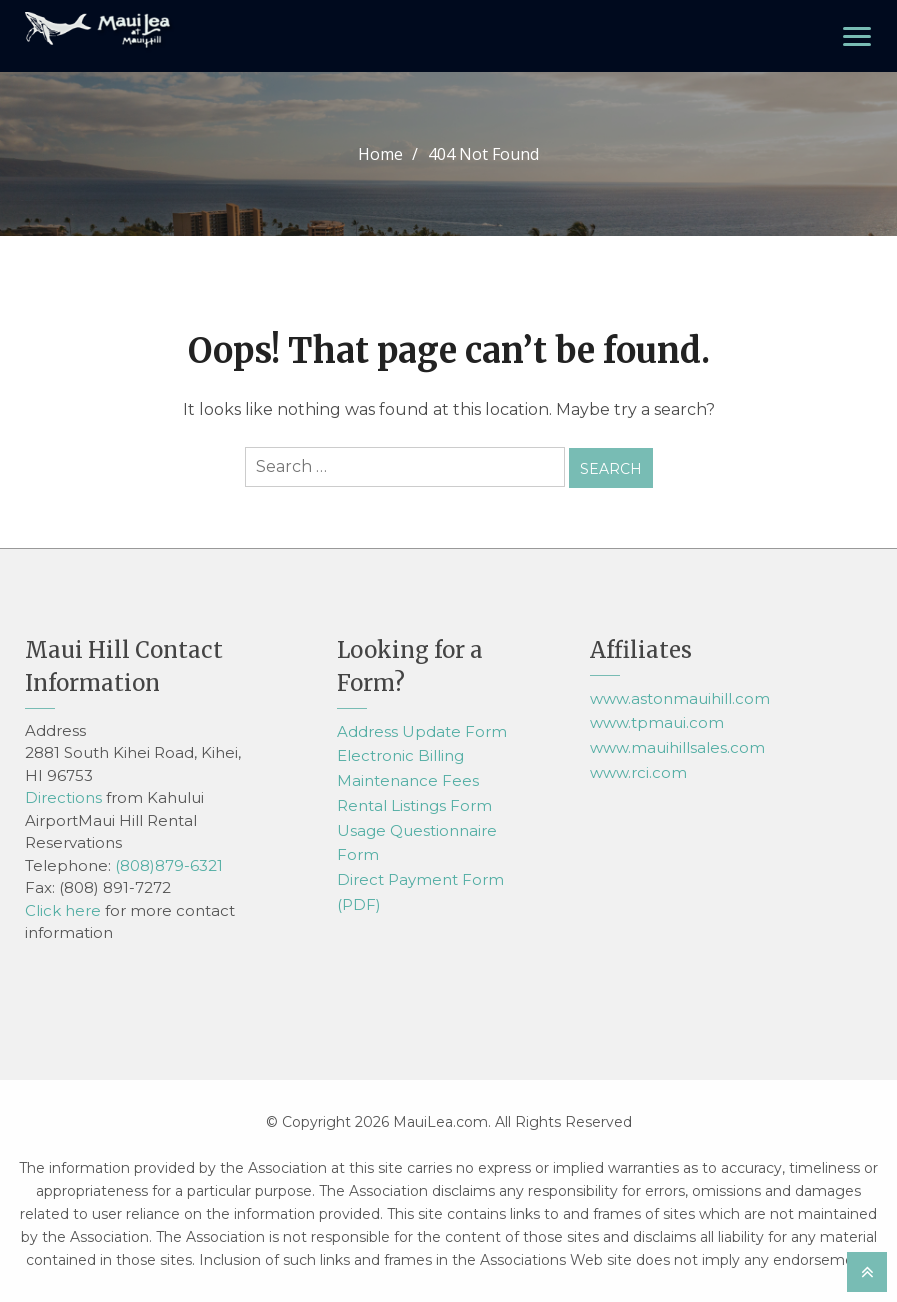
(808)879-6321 (169, 864)
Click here (63, 909)
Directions (63, 797)
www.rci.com (638, 772)
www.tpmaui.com (657, 722)
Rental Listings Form (414, 805)
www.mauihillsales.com (677, 747)
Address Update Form (422, 730)
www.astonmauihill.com (680, 697)
